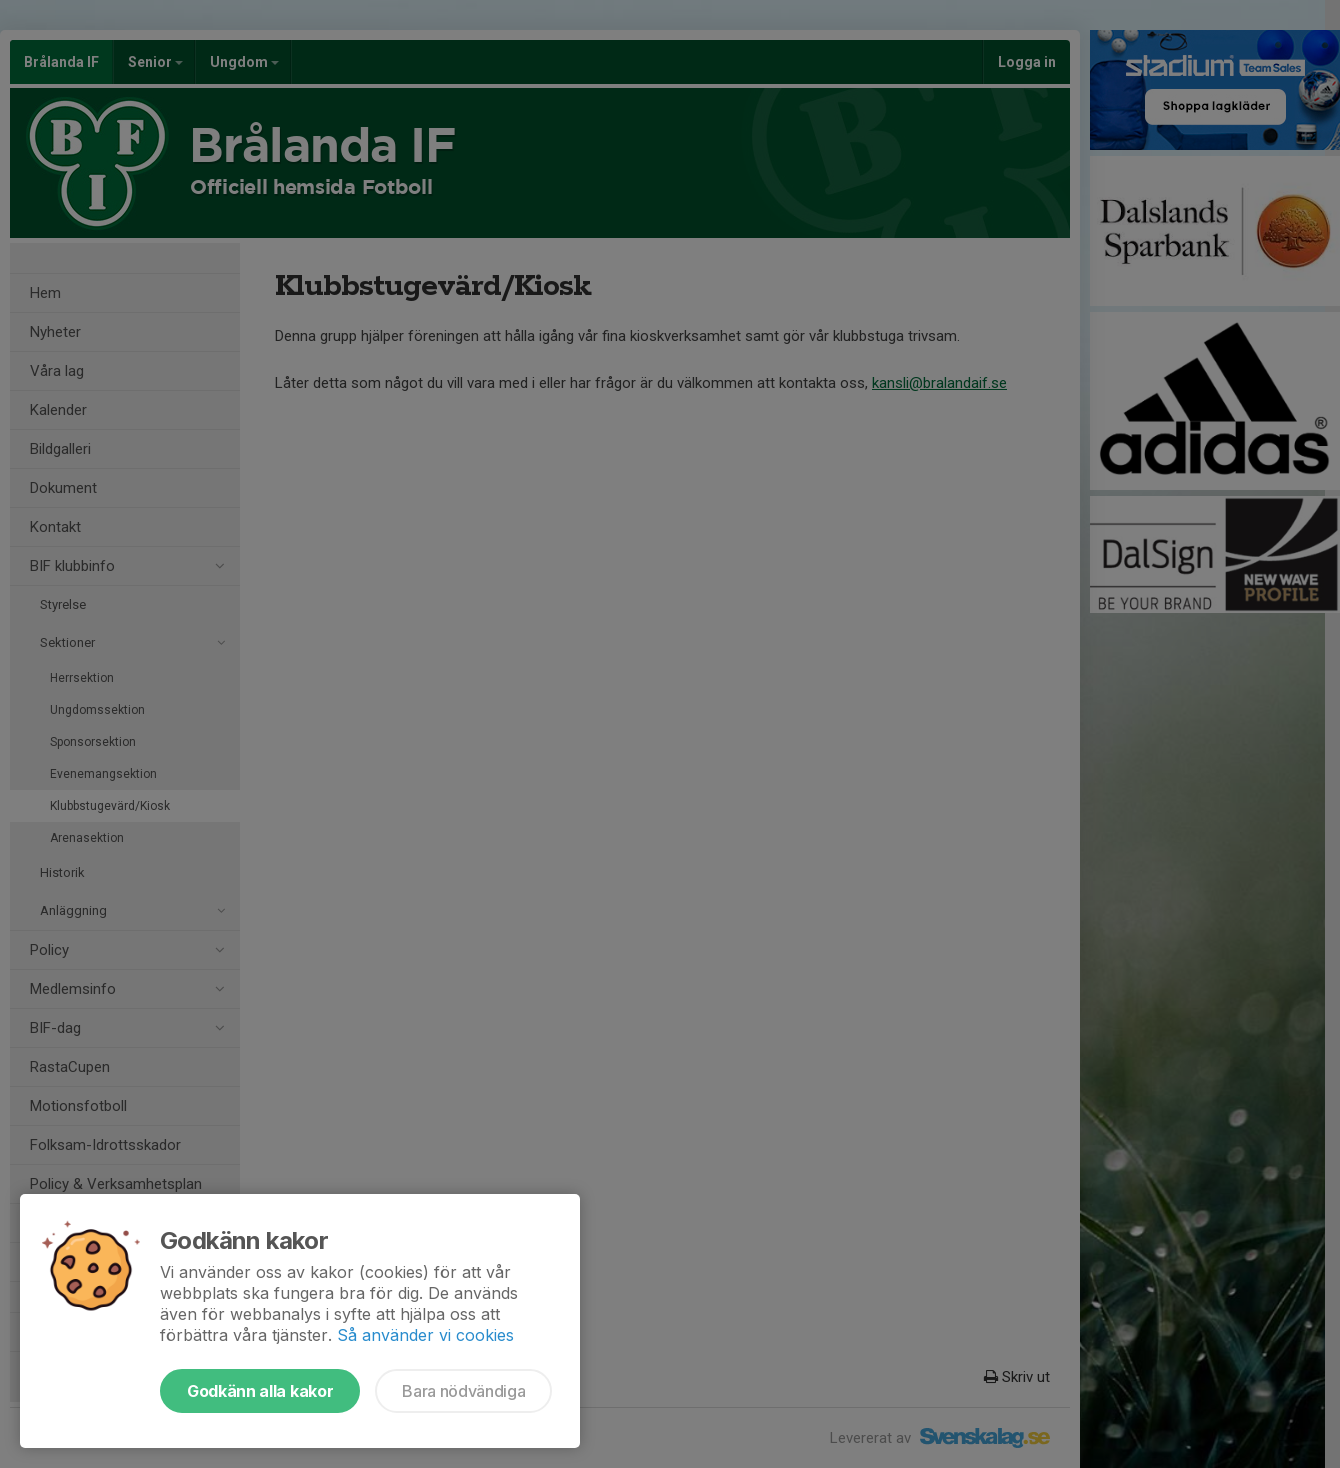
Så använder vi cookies (425, 1335)
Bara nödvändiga (463, 1391)
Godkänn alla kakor (260, 1391)
